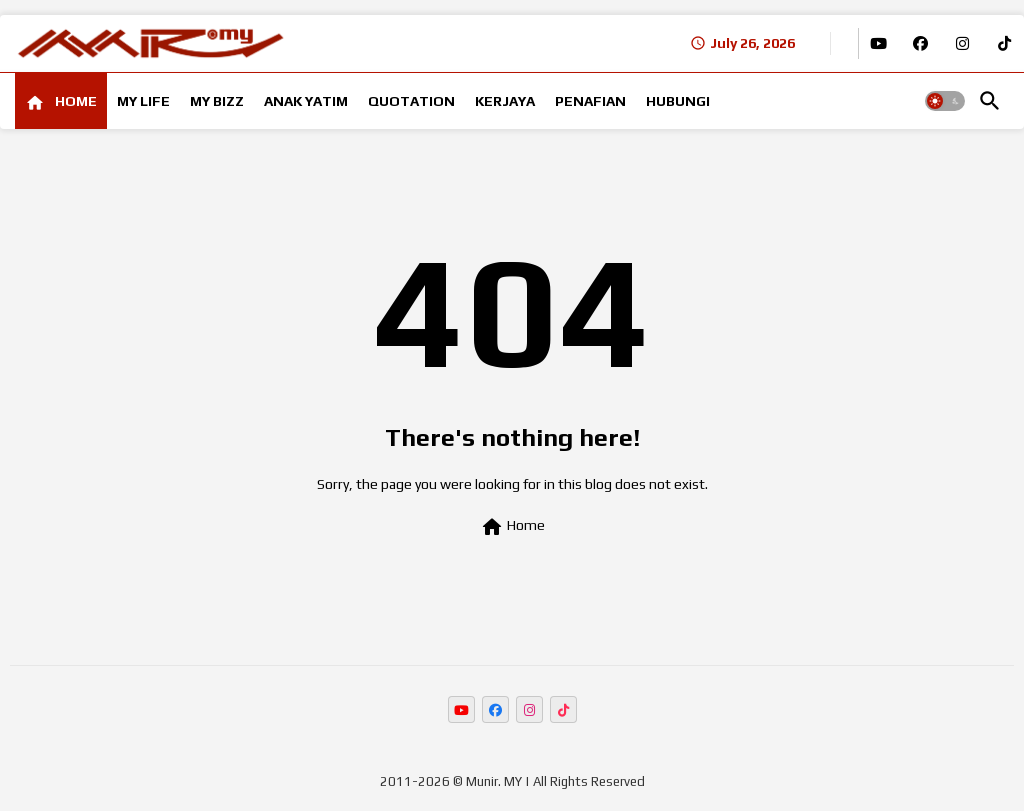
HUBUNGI (678, 101)
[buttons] (878, 43)
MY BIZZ (217, 101)
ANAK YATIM (306, 101)
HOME (74, 101)
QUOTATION (411, 101)
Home (512, 527)
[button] (945, 101)
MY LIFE (143, 101)
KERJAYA (505, 101)
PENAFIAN (590, 101)
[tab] (61, 101)
